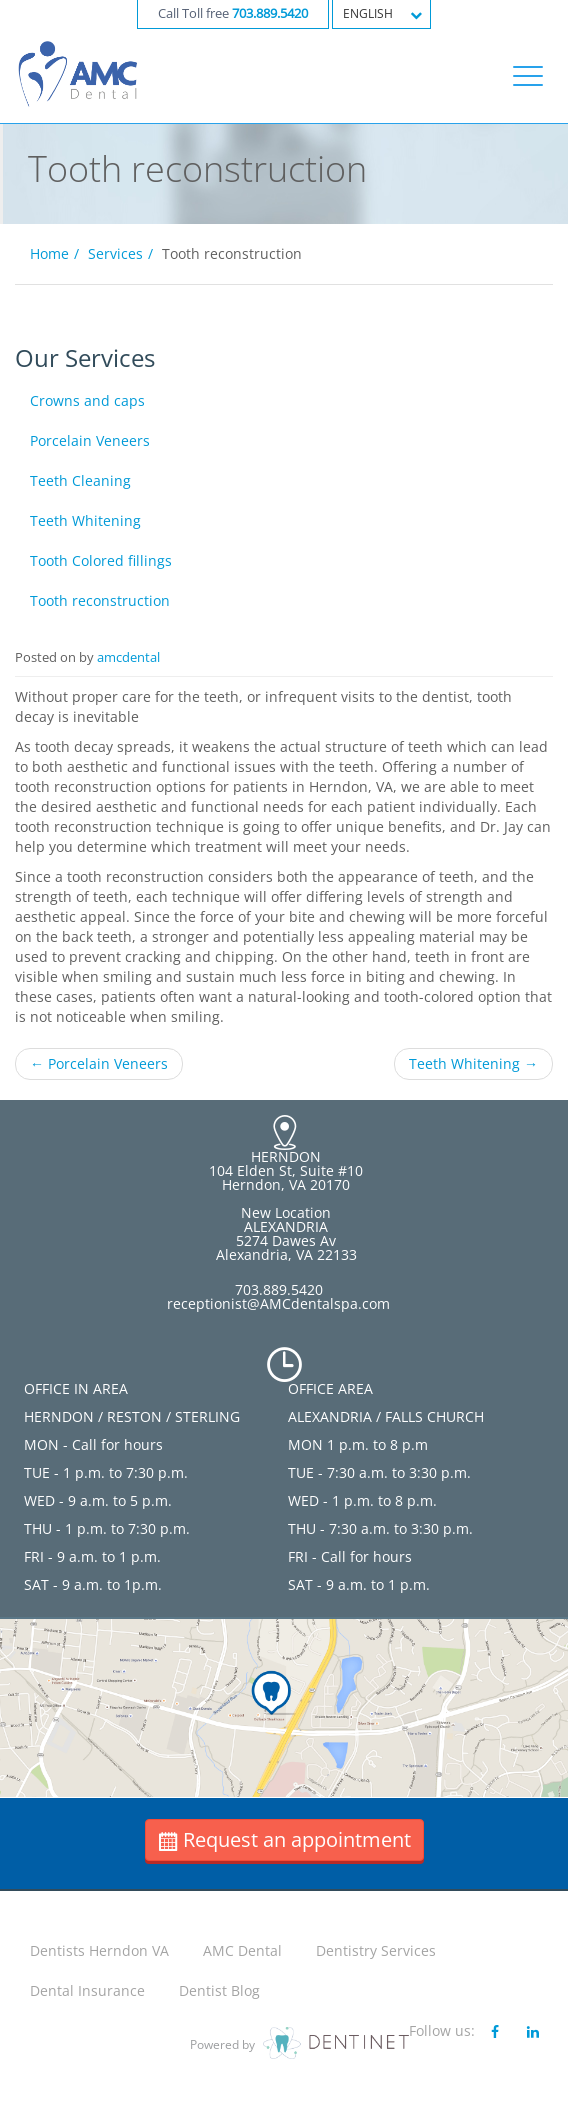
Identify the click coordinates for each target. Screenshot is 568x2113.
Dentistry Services (376, 1950)
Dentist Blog (219, 1990)
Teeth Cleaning (80, 480)
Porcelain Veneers (90, 440)
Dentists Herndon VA (99, 1950)
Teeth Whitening (85, 520)
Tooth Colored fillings (101, 560)
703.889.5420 (270, 13)
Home (49, 253)
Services (115, 253)
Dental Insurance (87, 1990)
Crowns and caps (87, 400)
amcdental (128, 657)
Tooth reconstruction (100, 600)
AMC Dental (242, 1950)
